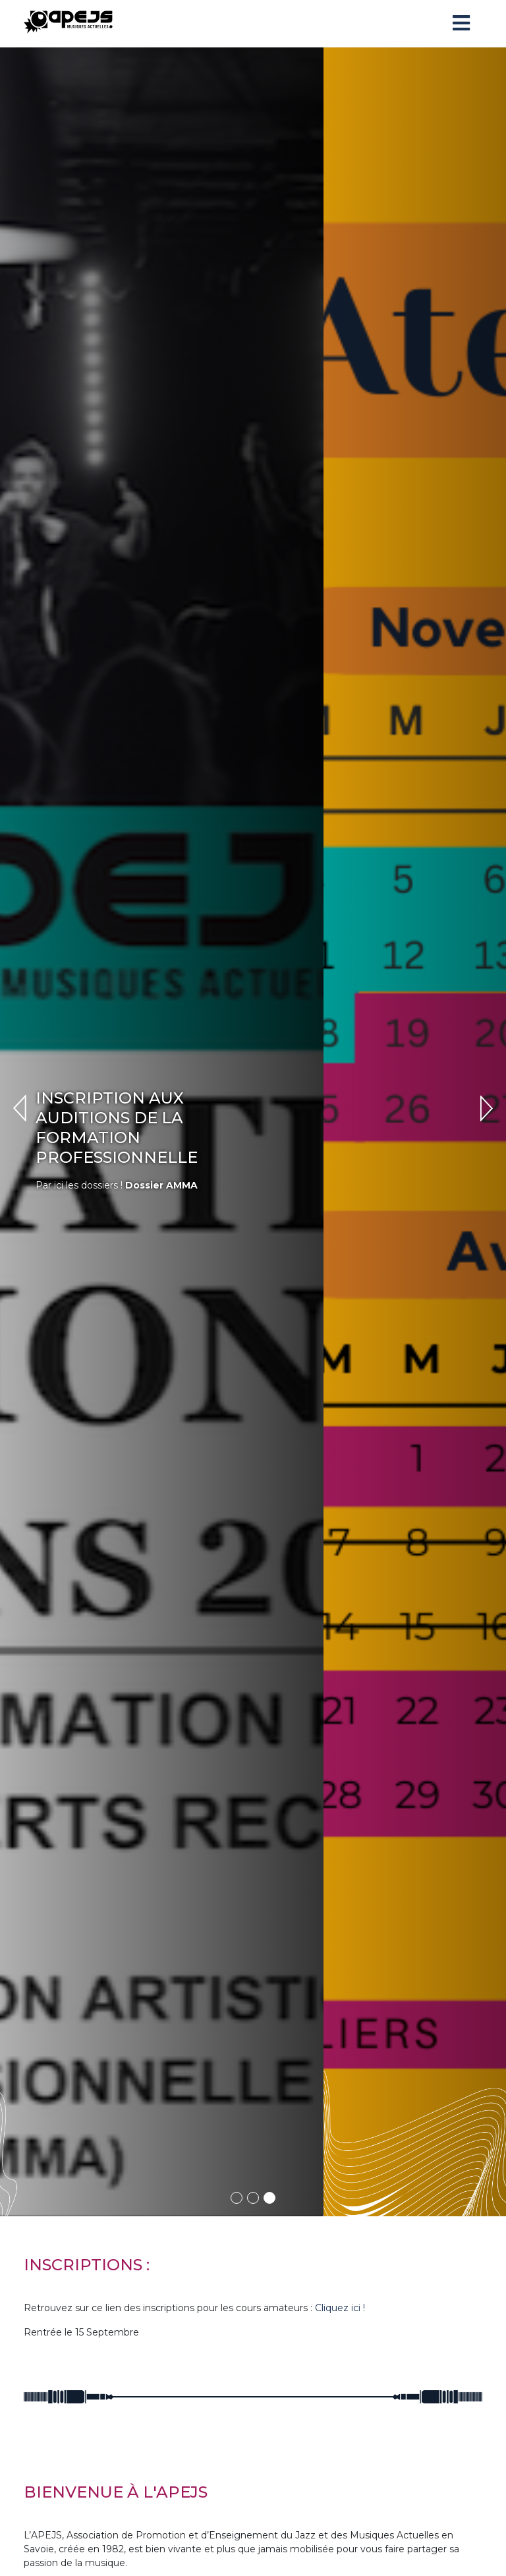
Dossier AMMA (341, 1066)
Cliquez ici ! (340, 2070)
